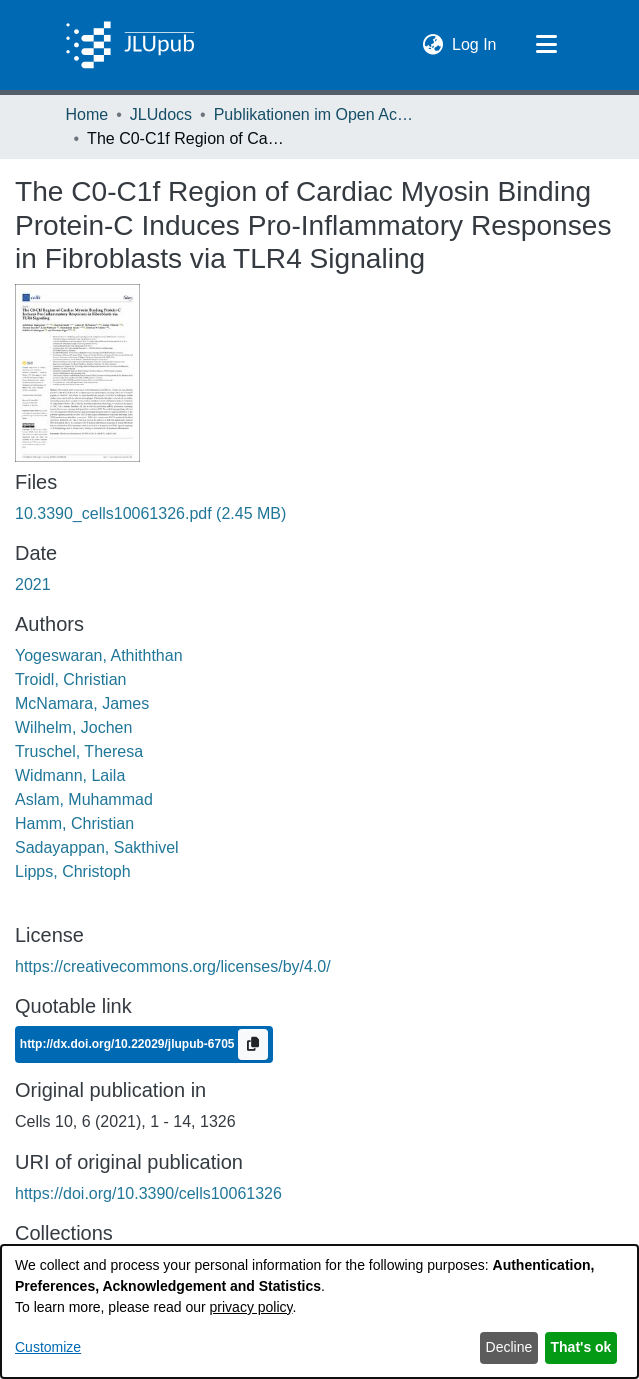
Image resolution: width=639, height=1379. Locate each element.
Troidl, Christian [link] (70, 679)
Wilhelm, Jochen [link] (73, 727)
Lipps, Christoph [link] (73, 871)
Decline (509, 1347)
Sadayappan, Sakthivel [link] (97, 847)
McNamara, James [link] (82, 703)
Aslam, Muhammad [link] (84, 799)
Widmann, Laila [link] (70, 775)
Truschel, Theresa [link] (79, 751)
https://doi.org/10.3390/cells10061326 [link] (148, 1193)
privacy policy (251, 1307)
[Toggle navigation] (547, 45)
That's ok (581, 1347)
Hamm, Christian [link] (74, 823)
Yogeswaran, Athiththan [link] (99, 655)
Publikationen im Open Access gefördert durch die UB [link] (314, 114)
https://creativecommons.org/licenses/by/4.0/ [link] (173, 966)
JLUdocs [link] (161, 114)
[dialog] (319, 1311)
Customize (48, 1347)
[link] (150, 513)
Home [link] (87, 114)
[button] (432, 45)
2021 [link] (33, 584)
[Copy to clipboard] (253, 1044)
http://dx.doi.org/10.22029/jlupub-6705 (129, 1043)
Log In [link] (475, 42)
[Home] (130, 45)
